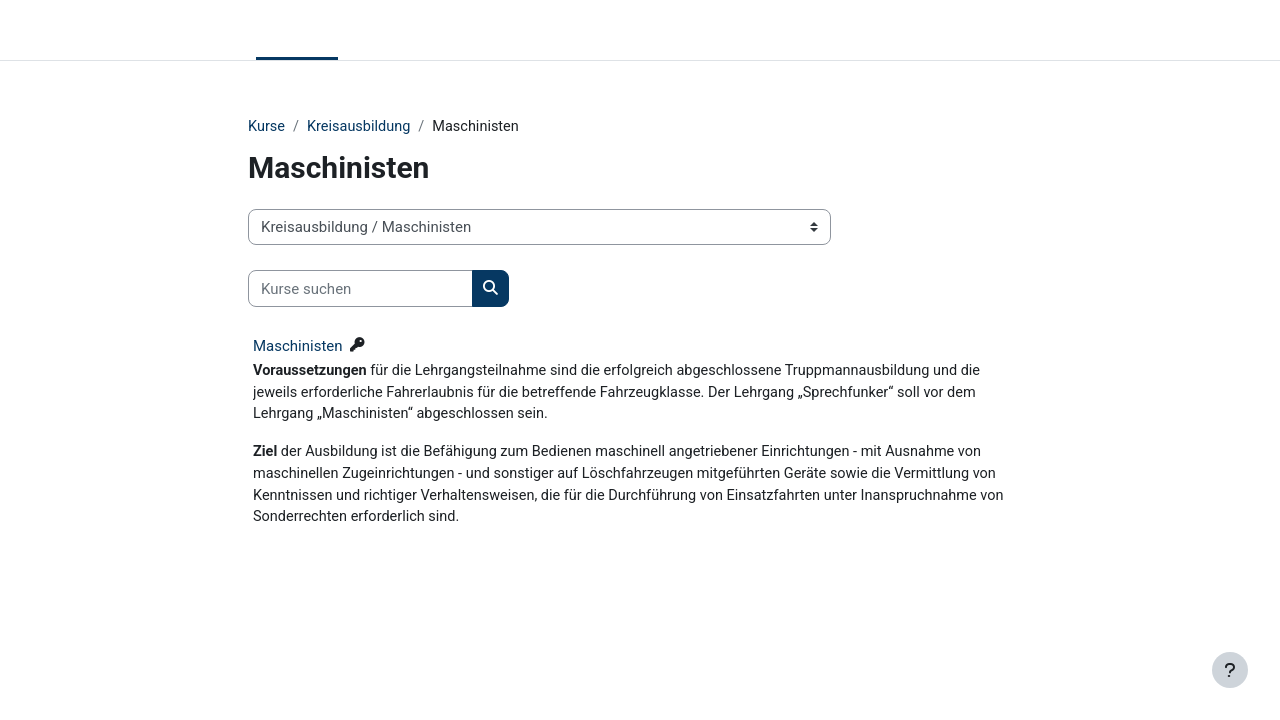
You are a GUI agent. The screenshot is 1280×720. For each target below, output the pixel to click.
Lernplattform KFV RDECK (124, 30)
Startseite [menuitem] (297, 30)
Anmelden (1230, 30)
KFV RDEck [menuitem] (383, 30)
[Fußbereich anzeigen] (1230, 670)
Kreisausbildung (362, 127)
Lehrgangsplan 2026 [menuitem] (504, 30)
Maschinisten (298, 347)
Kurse (267, 127)
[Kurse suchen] (360, 289)
